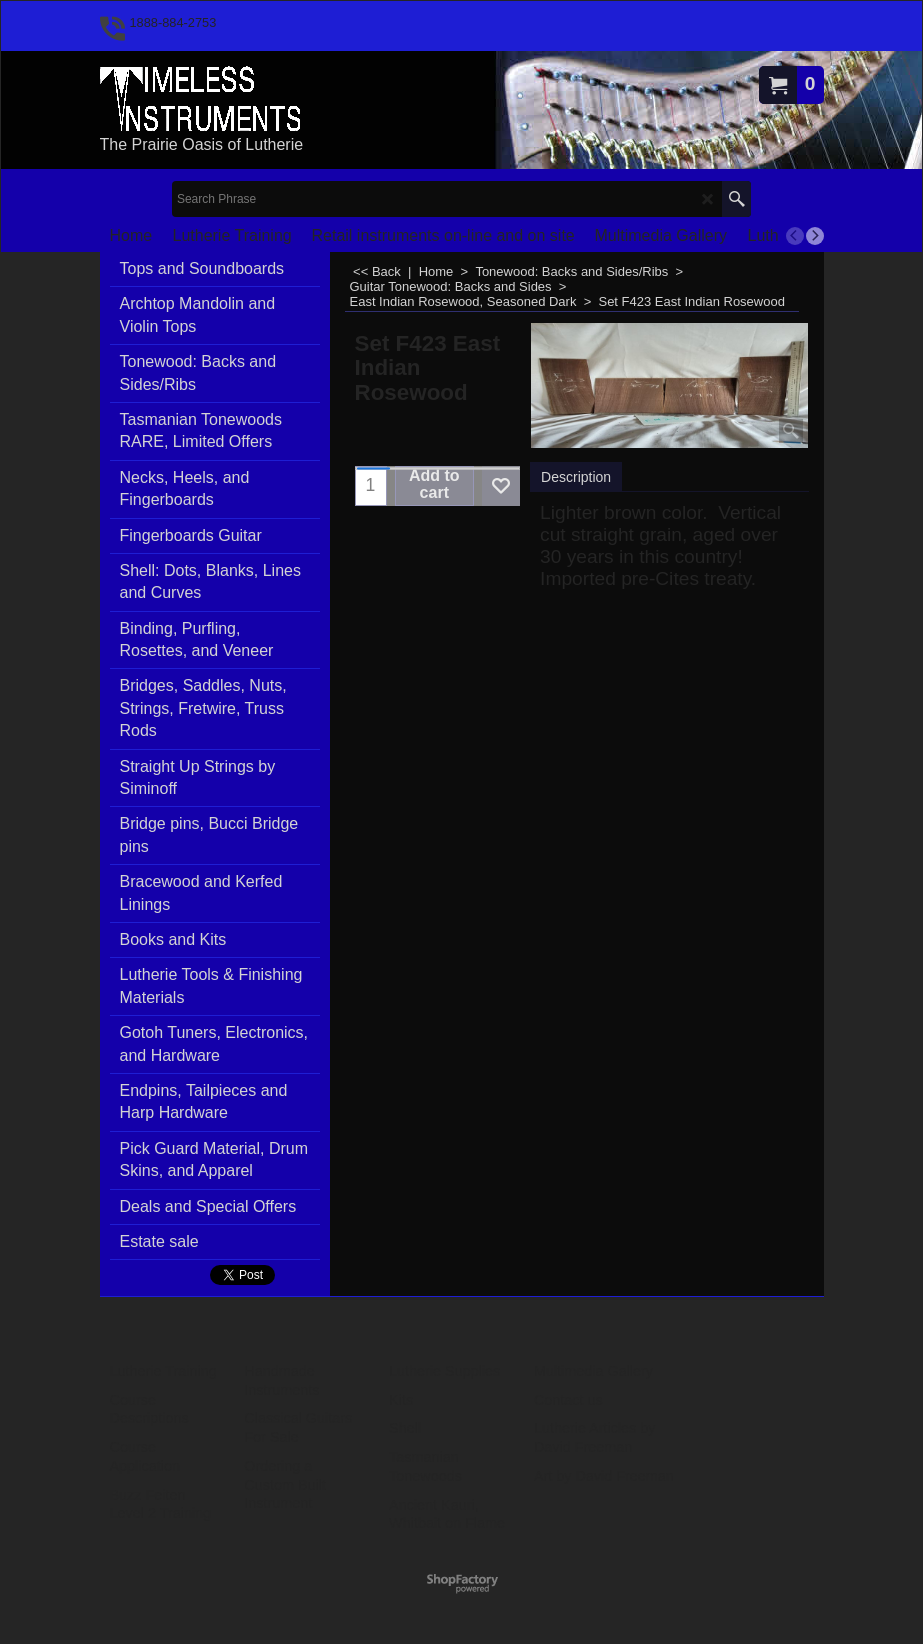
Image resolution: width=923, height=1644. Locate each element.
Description (576, 477)
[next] (815, 236)
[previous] (795, 236)
